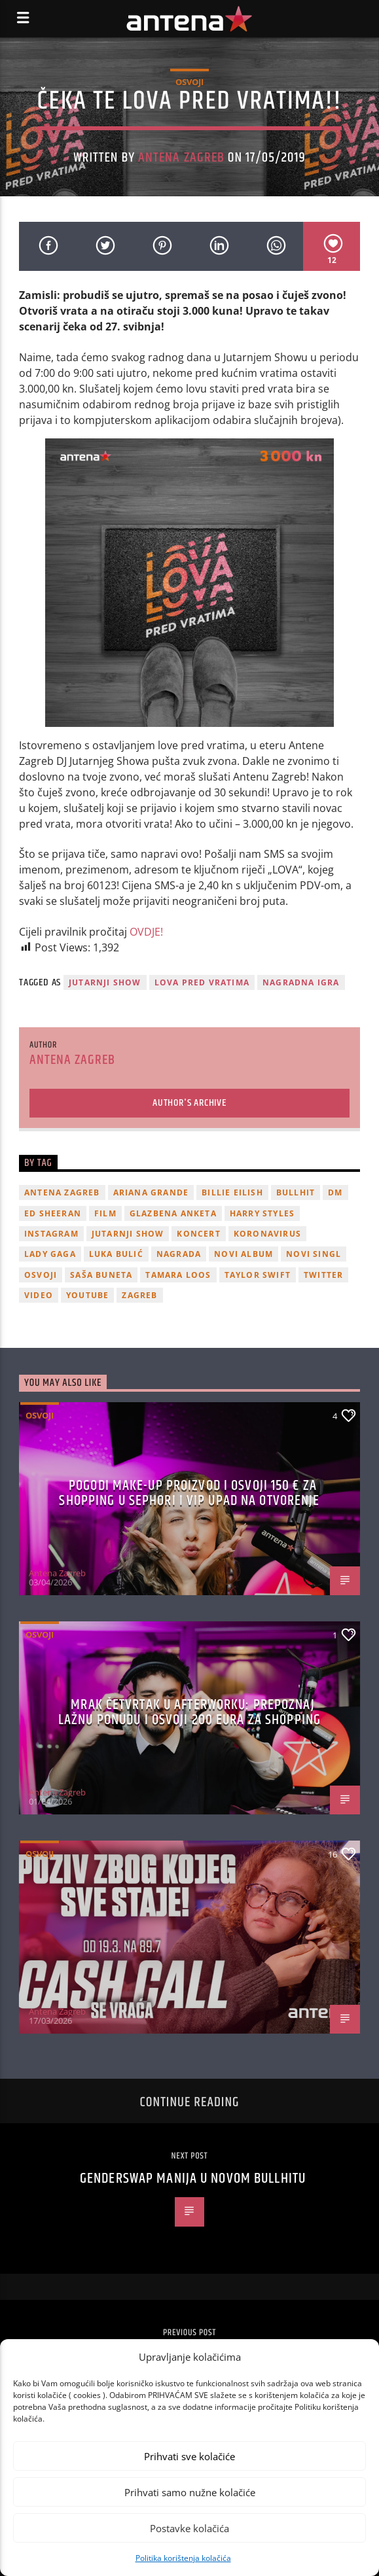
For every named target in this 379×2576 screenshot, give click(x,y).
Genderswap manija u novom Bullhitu (193, 2178)
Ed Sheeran (52, 1213)
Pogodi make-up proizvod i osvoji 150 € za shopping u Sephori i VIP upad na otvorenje (189, 1493)
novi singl (313, 1254)
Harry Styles (262, 1213)
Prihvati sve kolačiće (189, 2456)
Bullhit (295, 1192)
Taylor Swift (258, 1274)
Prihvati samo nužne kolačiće (189, 2492)
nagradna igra (301, 982)
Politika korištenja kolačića (183, 2558)
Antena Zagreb (181, 157)
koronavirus (267, 1233)
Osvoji (189, 82)
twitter (323, 1274)
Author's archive (189, 1103)
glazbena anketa (173, 1213)
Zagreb (139, 1295)
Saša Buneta (101, 1274)
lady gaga (50, 1254)
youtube (87, 1295)
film (105, 1213)
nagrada (178, 1254)
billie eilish (232, 1192)
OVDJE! (146, 932)
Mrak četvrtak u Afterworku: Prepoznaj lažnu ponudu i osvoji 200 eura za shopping (189, 1712)
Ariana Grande (151, 1192)
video (38, 1295)
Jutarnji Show (105, 982)
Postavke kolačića (189, 2528)
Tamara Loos (178, 1274)
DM (335, 1192)
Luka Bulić (116, 1254)
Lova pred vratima (201, 982)
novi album (243, 1254)
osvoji (40, 1274)
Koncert (198, 1233)
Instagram (51, 1233)
